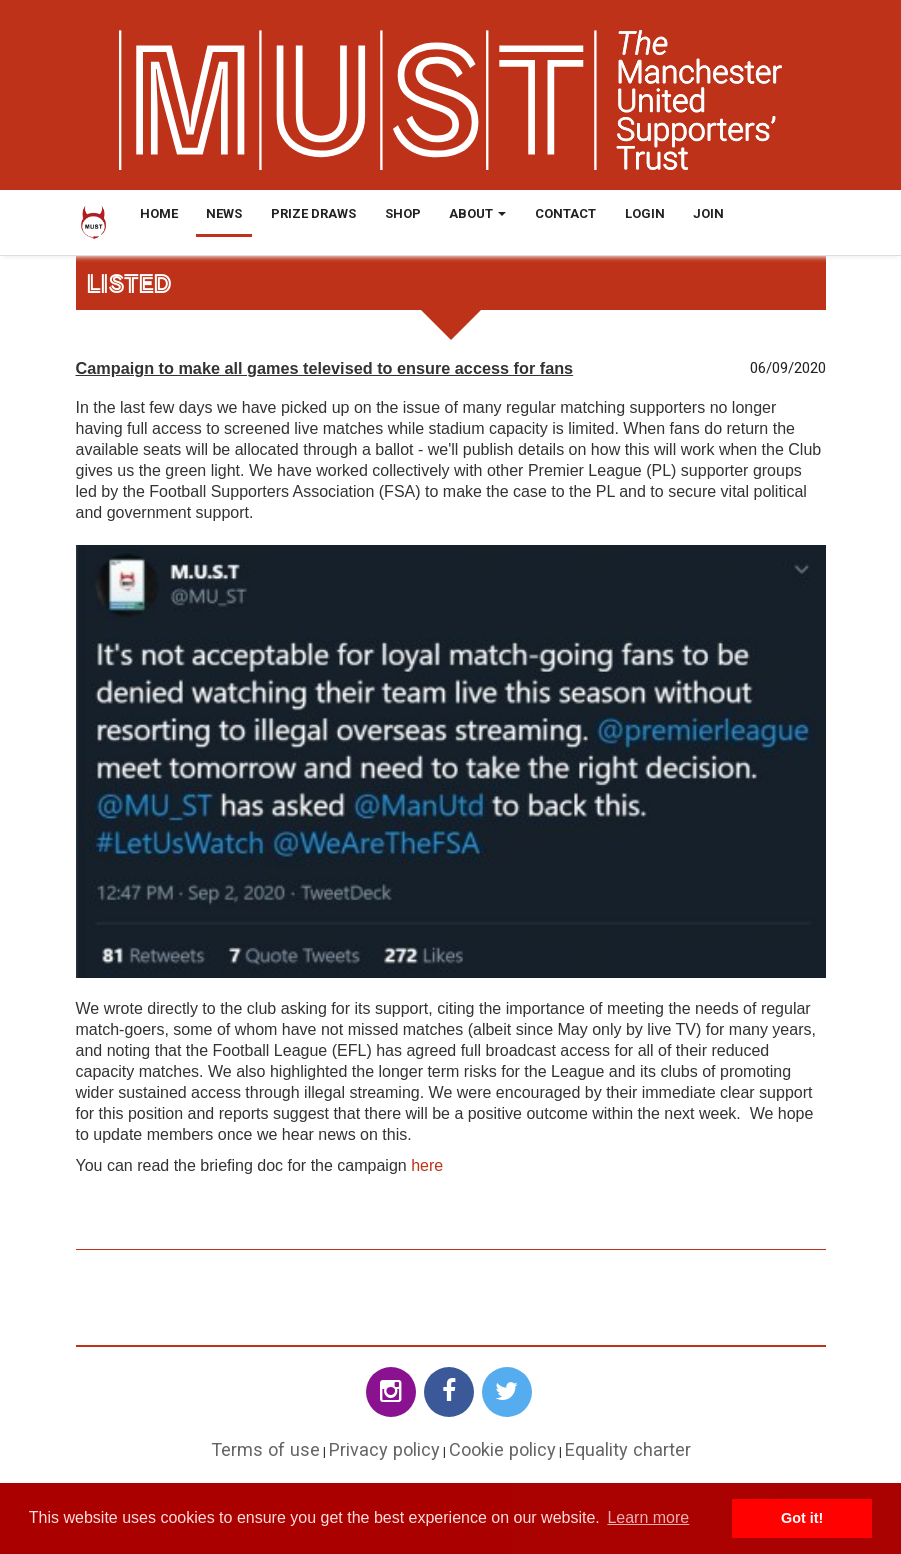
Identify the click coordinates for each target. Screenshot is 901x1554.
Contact (565, 213)
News (224, 213)
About (477, 213)
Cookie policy (502, 1449)
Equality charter (628, 1449)
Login (645, 213)
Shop (403, 213)
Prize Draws (313, 213)
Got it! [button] (802, 1518)
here (427, 1165)
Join (708, 213)
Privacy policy (384, 1449)
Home (159, 213)
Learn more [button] (648, 1517)
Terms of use (265, 1449)
